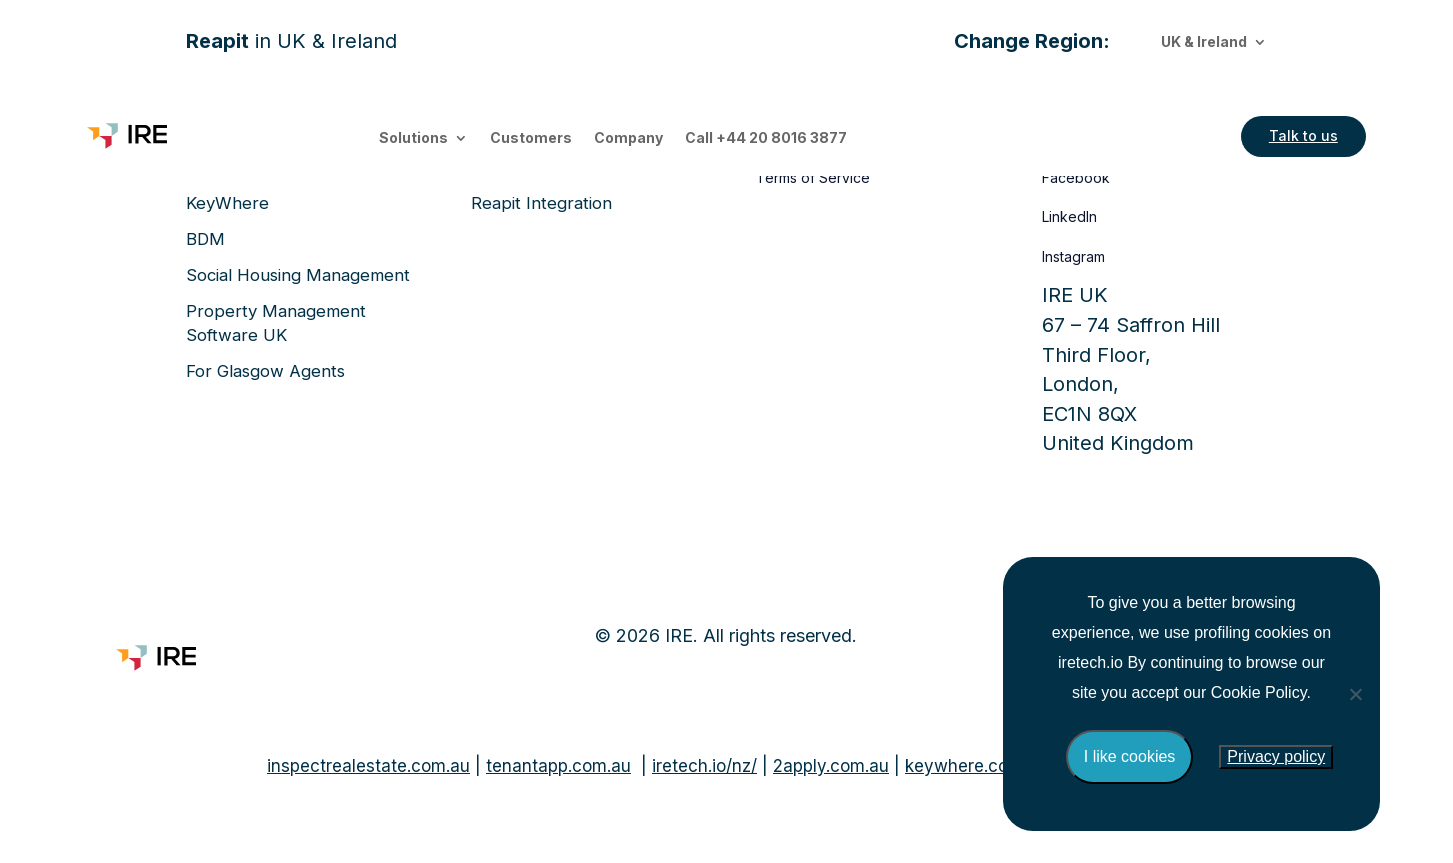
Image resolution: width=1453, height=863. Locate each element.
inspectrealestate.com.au (368, 766)
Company (628, 138)
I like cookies (1130, 756)
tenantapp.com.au (558, 766)
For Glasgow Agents (265, 371)
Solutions (413, 138)
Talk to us (1303, 135)
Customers (531, 138)
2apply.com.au (831, 766)
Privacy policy (1276, 756)
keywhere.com (964, 766)
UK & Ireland (1204, 42)
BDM (205, 239)
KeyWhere (227, 203)
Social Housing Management (298, 275)
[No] (1355, 694)
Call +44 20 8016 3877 (766, 138)
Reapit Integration (541, 203)
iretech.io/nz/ (704, 766)
